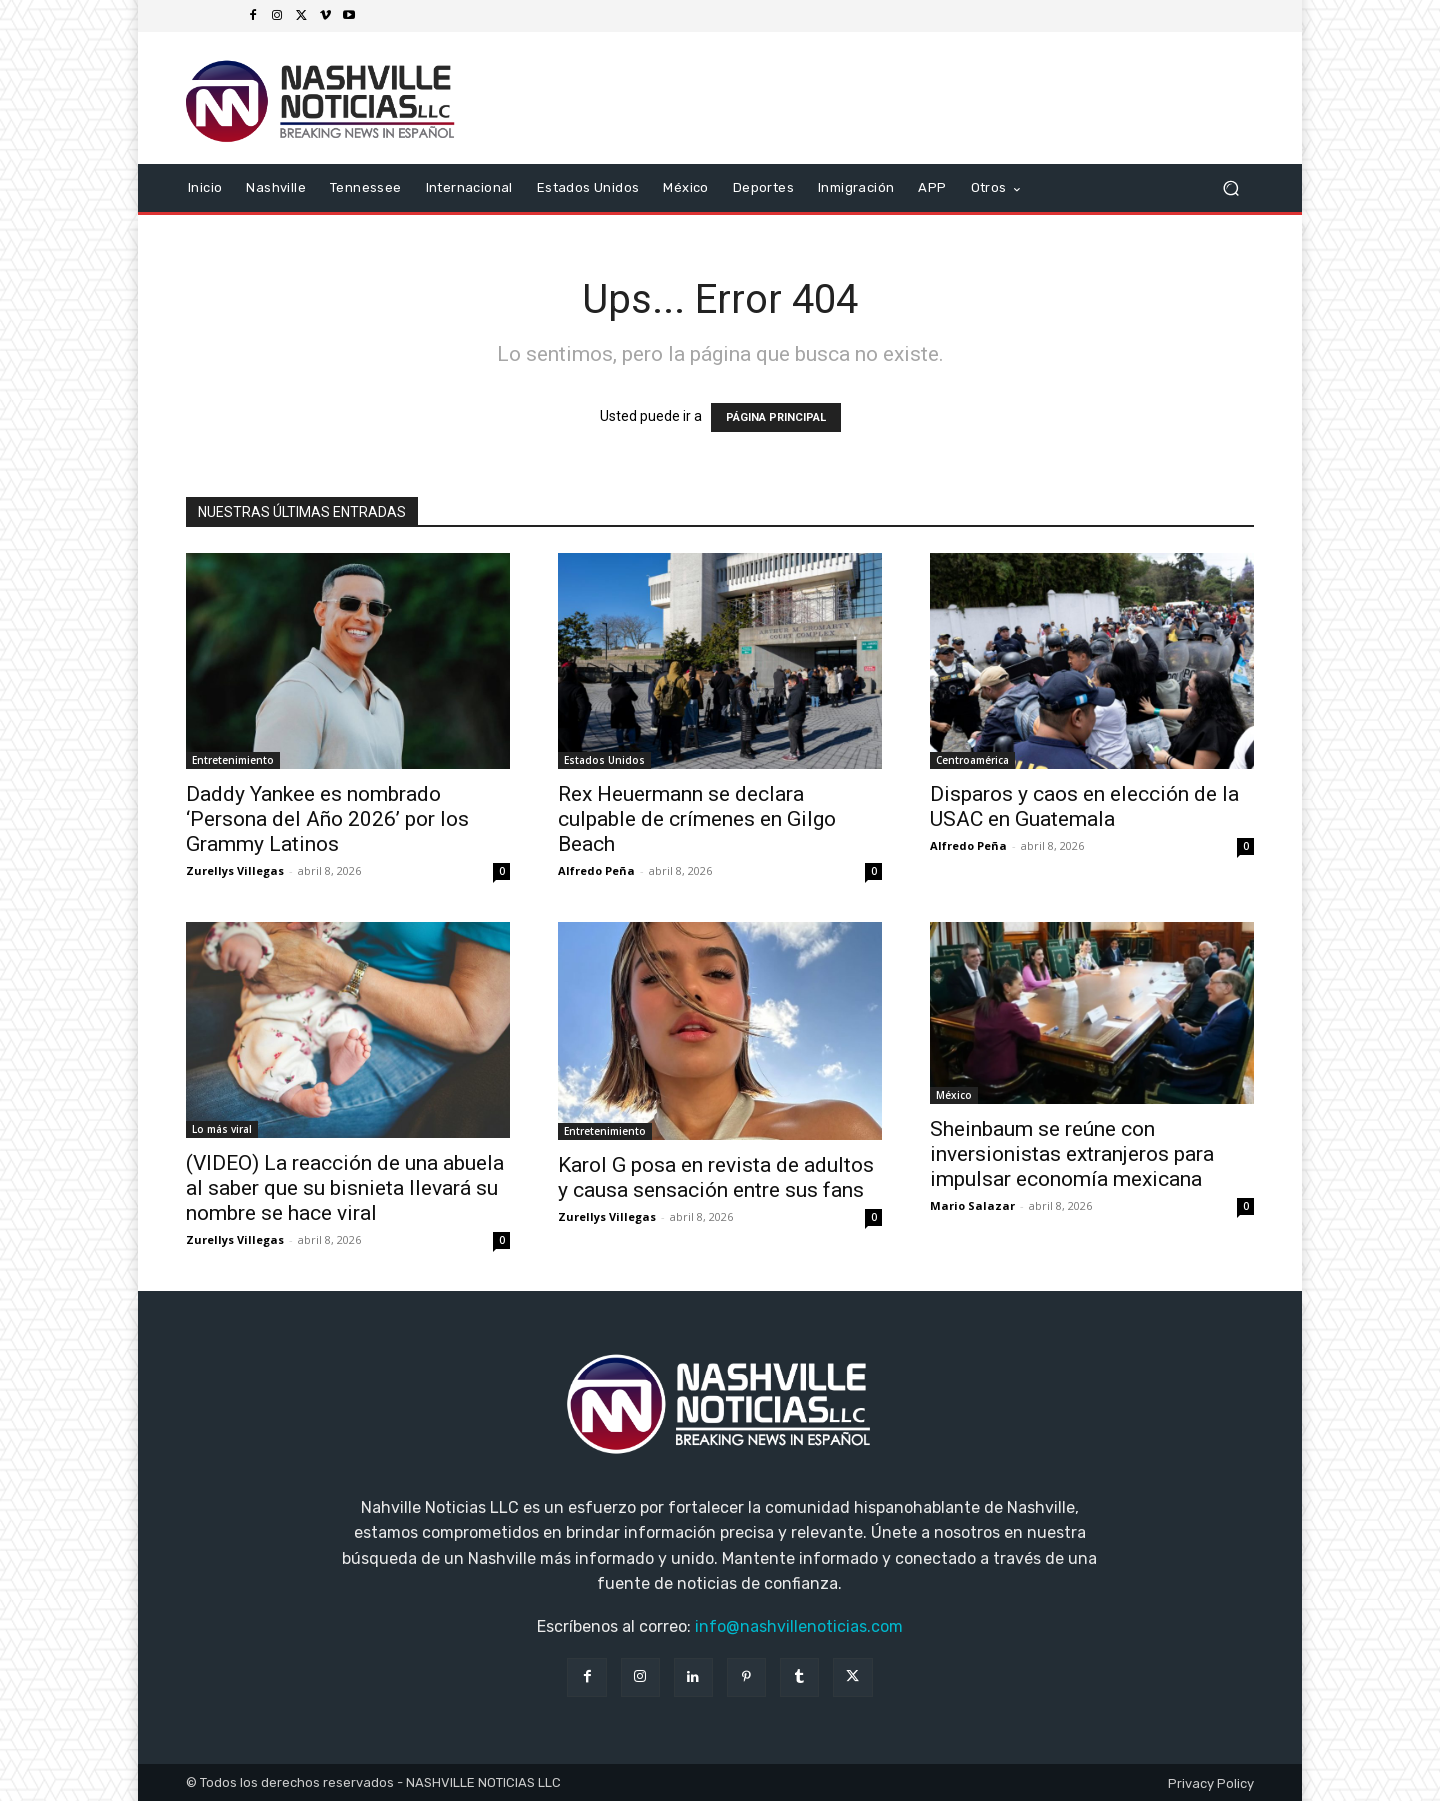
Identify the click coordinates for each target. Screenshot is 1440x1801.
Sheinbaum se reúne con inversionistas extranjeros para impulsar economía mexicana (1072, 1154)
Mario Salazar (972, 1205)
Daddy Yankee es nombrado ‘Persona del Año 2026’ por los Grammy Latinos (327, 819)
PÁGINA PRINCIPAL (776, 417)
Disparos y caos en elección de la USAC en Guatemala (1084, 806)
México (954, 1095)
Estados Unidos (604, 760)
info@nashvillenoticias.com (799, 1626)
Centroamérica (972, 760)
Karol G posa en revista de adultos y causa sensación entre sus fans (716, 1177)
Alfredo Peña (596, 870)
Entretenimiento (233, 760)
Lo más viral (222, 1129)
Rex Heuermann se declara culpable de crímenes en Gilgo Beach (697, 819)
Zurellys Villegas (235, 870)
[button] (1230, 188)
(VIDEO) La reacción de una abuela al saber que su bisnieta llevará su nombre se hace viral (345, 1188)
